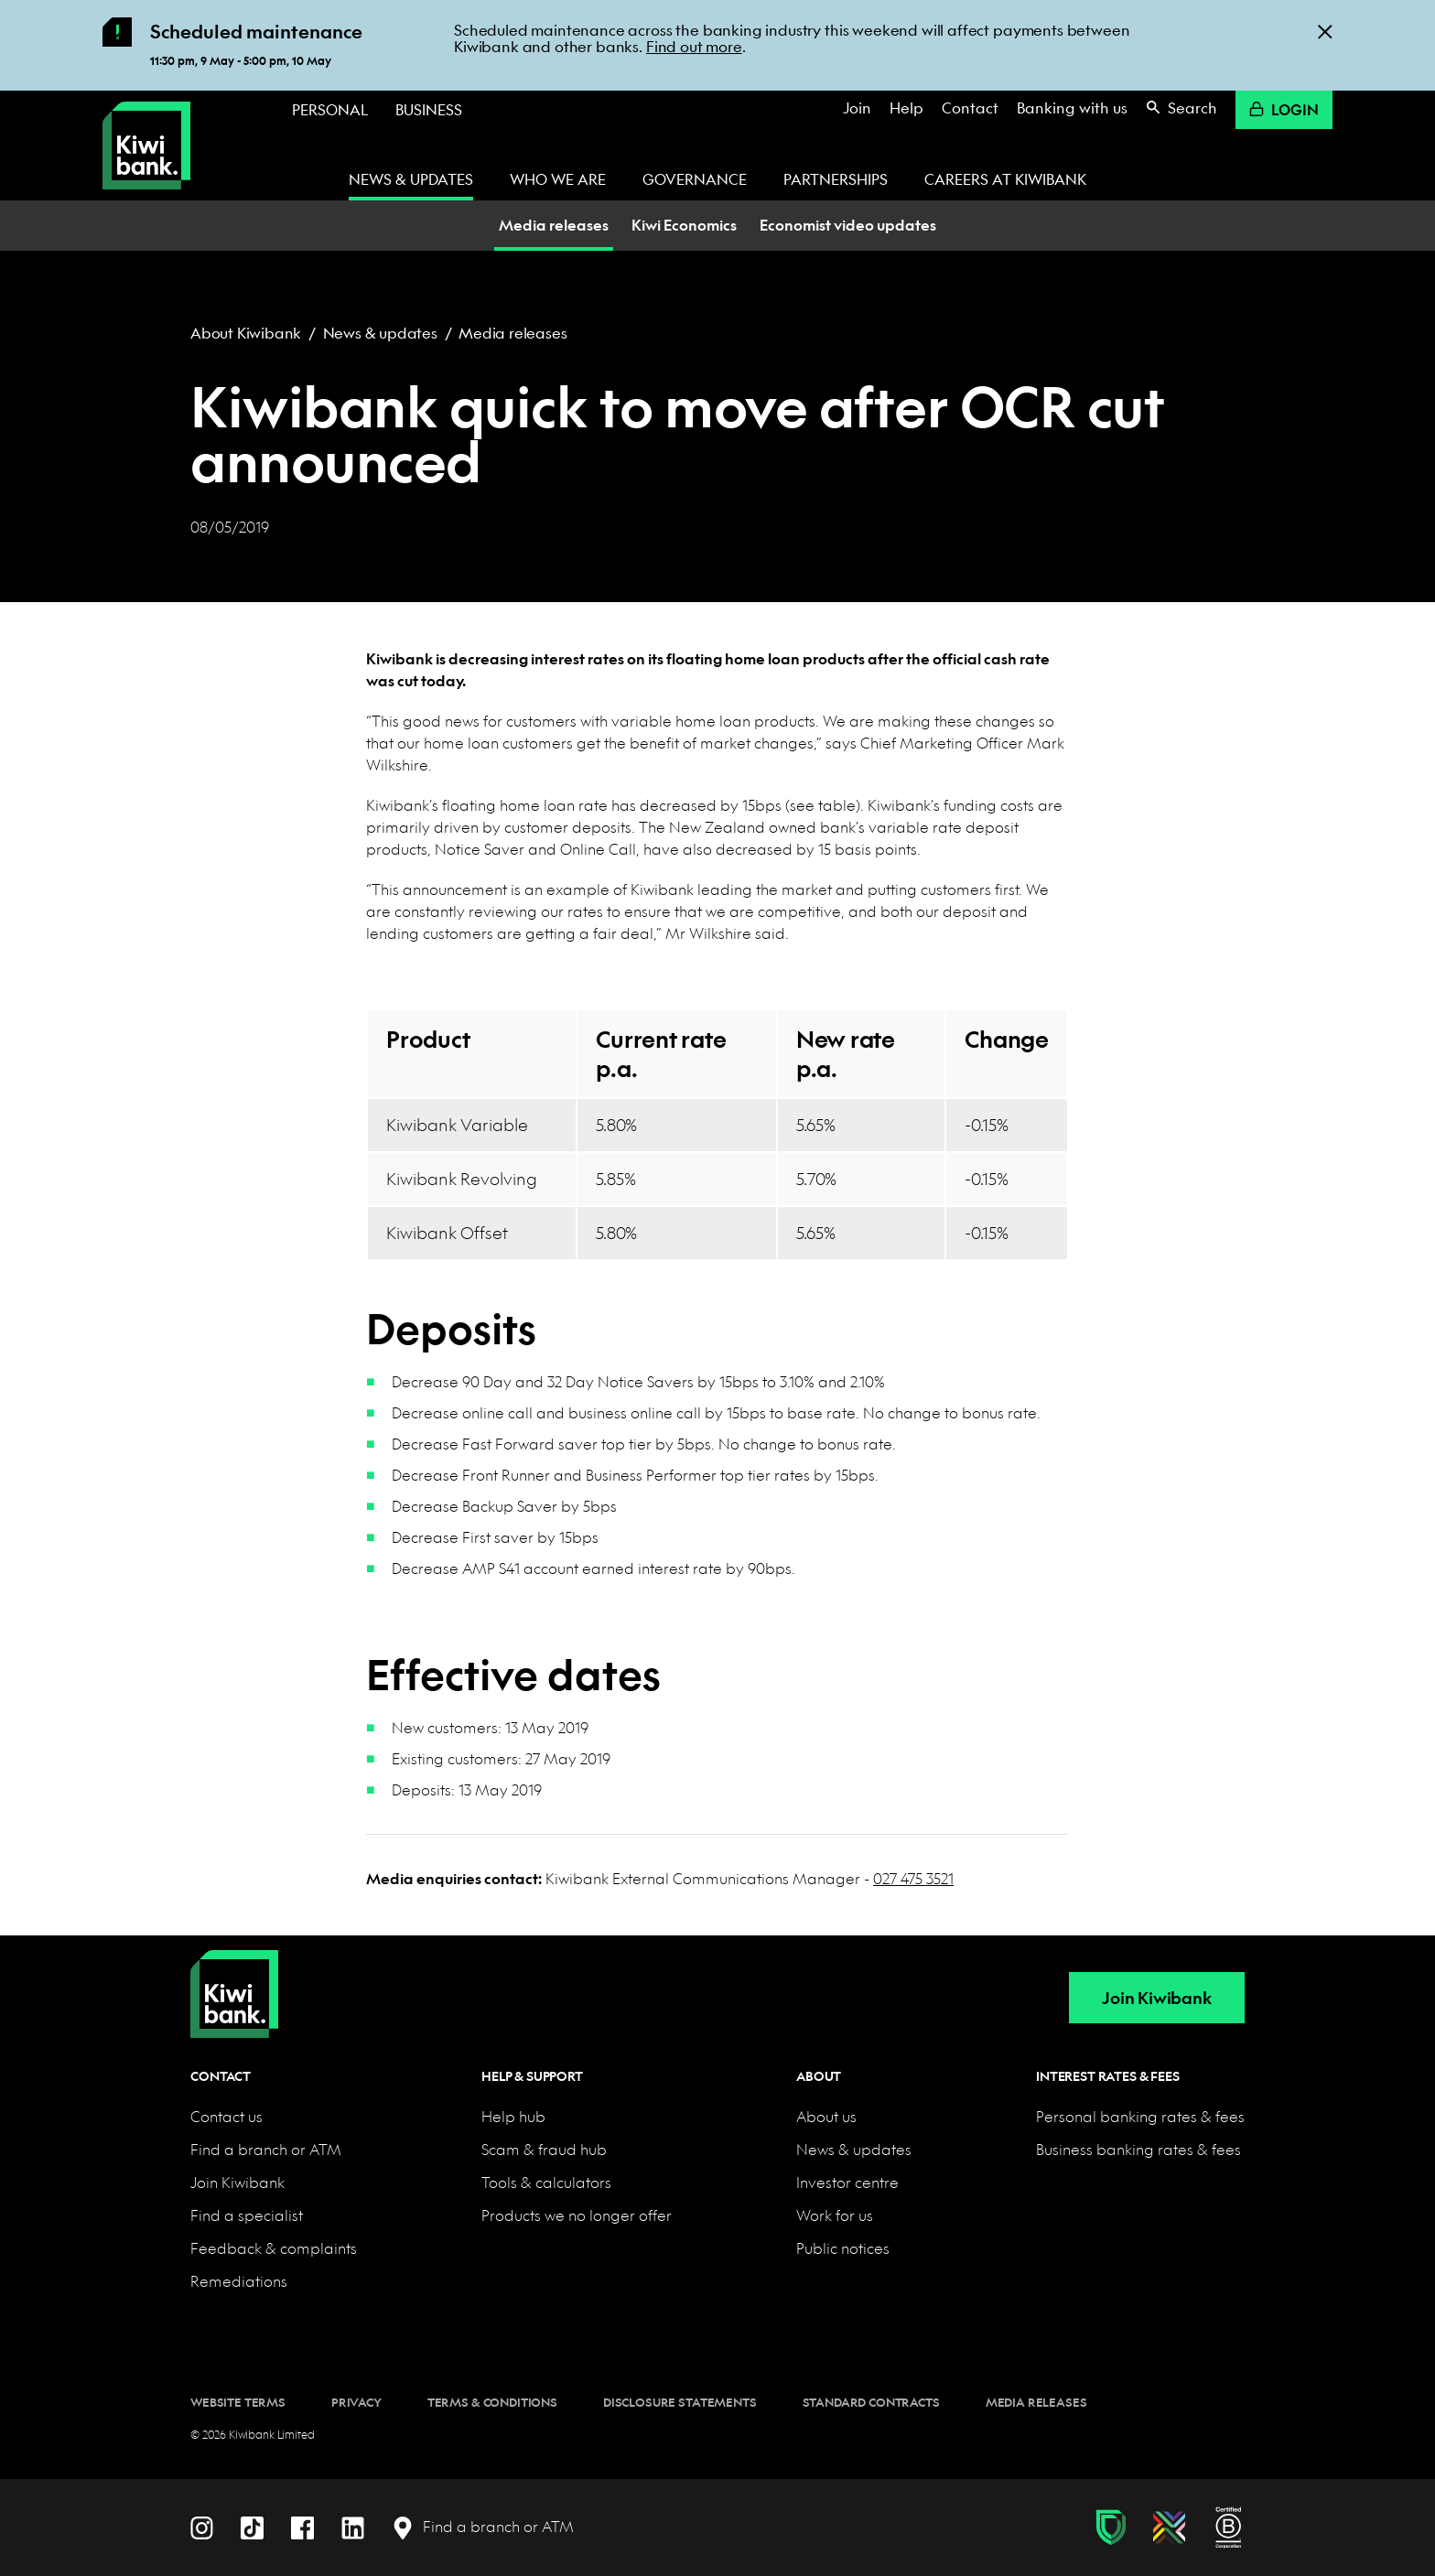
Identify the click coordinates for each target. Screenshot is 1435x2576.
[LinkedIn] (352, 2526)
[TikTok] (252, 2526)
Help (906, 107)
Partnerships (835, 179)
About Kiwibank (245, 332)
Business (428, 109)
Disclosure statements (680, 2402)
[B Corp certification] (1229, 2527)
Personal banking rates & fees (1140, 2116)
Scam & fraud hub (544, 2149)
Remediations (238, 2280)
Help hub (513, 2116)
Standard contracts (871, 2402)
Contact (970, 107)
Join (857, 107)
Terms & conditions (492, 2402)
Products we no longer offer (576, 2215)
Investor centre (847, 2182)
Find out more (694, 46)
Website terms (238, 2402)
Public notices (843, 2248)
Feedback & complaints (273, 2248)
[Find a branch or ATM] (483, 2527)
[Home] (234, 1979)
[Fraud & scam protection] (1110, 2527)
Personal (330, 109)
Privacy (356, 2402)
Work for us (834, 2215)
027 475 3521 (913, 1878)
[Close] (1325, 30)
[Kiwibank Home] (146, 145)
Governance (694, 179)
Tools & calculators (546, 2182)
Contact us (226, 2116)
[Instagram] (201, 2526)
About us (826, 2116)
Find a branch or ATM (265, 2149)
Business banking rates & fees (1138, 2149)
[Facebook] (302, 2526)
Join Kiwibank (1156, 1998)
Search (1181, 107)
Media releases (512, 332)
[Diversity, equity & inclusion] (1169, 2527)
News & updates (411, 179)
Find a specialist (246, 2215)
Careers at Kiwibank (1005, 179)
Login (1284, 109)
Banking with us (1072, 107)
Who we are (558, 179)
